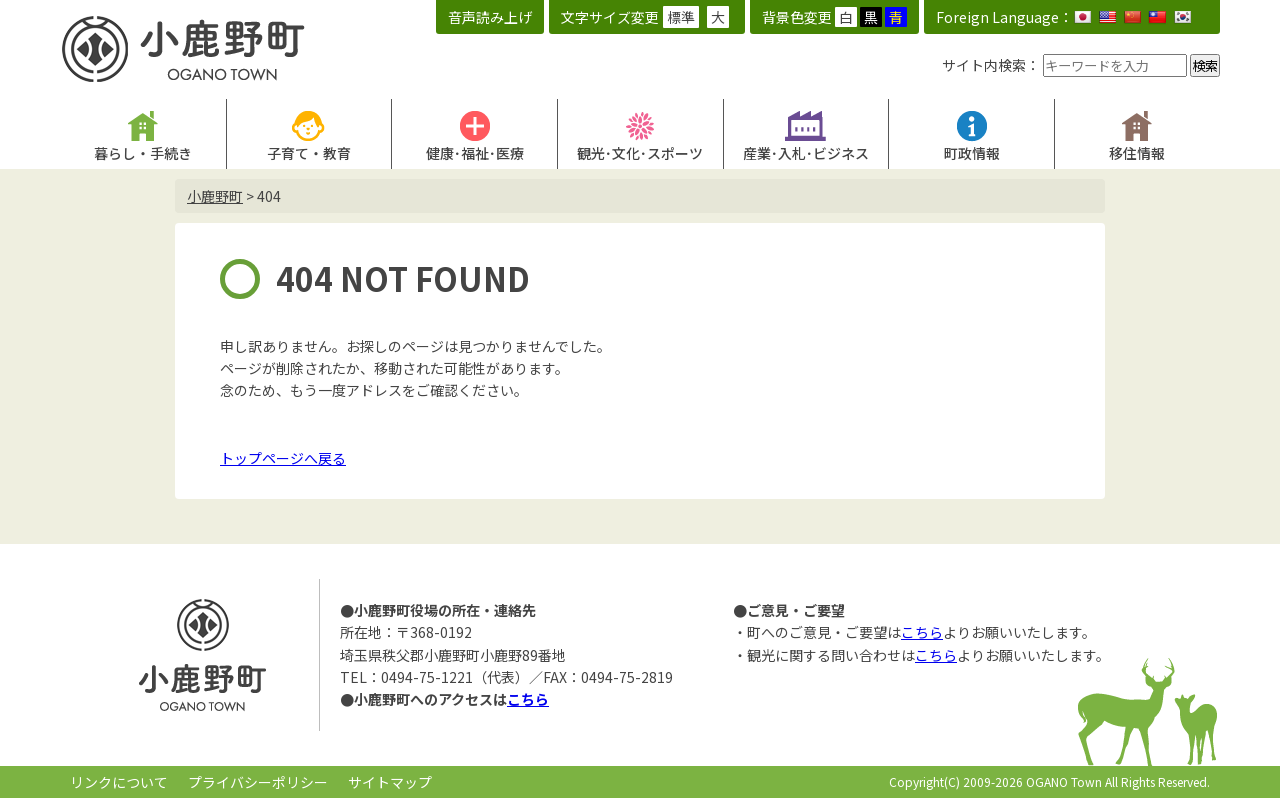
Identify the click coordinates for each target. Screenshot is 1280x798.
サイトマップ (390, 782)
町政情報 (972, 153)
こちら (528, 699)
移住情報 (1137, 153)
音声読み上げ (490, 17)
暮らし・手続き (143, 153)
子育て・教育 (309, 153)
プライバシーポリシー (258, 782)
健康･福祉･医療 (475, 153)
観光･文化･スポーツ (640, 153)
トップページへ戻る (283, 458)
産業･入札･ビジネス (806, 153)
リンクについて (119, 782)
